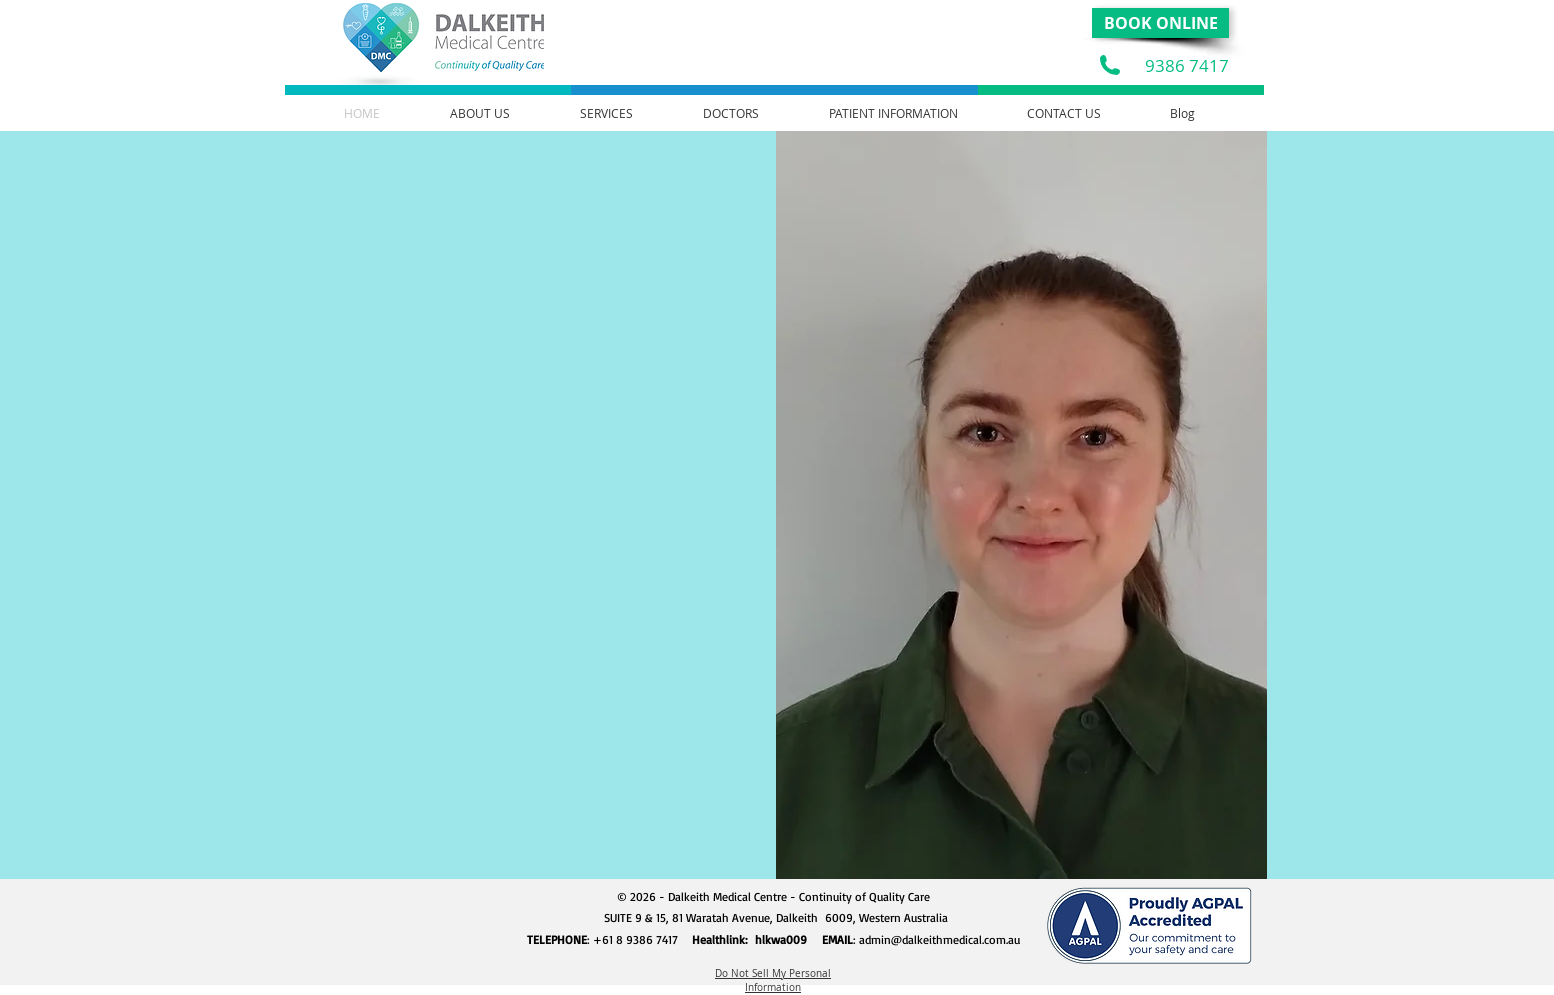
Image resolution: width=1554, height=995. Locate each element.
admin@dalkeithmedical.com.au (939, 939)
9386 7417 (1187, 65)
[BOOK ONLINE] (1160, 23)
